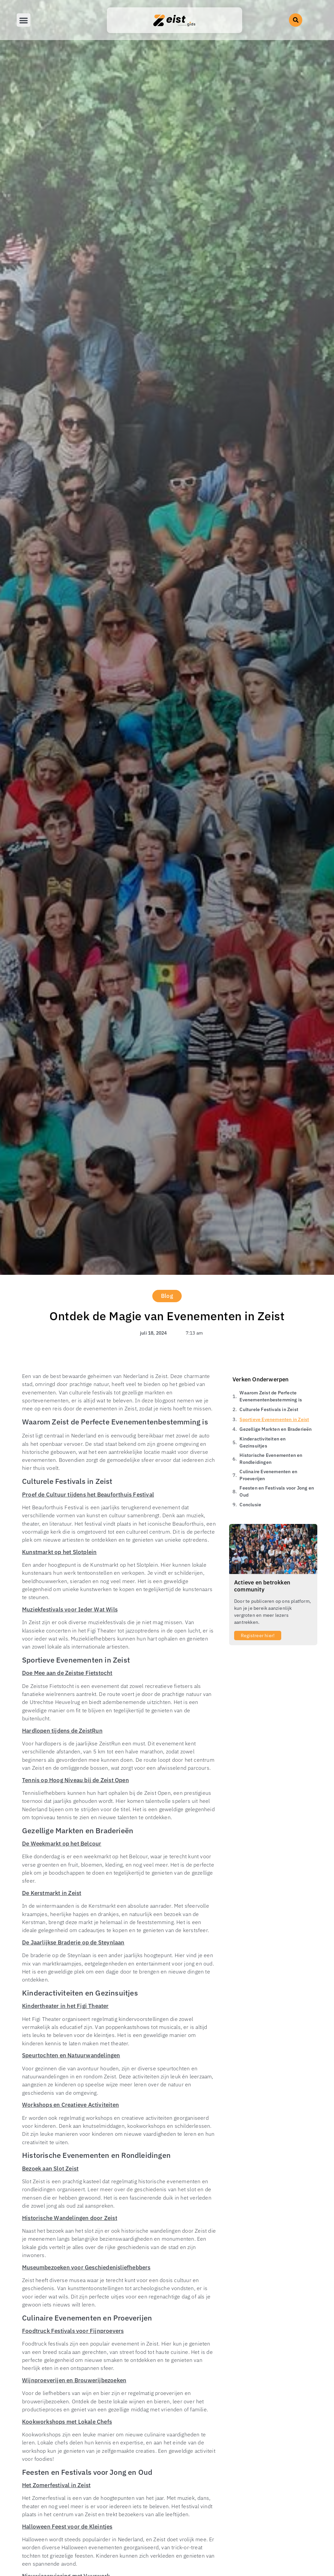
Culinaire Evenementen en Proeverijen (268, 1475)
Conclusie (250, 1505)
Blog (167, 1296)
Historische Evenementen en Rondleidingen (270, 1458)
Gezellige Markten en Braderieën (275, 1429)
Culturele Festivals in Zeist (268, 1409)
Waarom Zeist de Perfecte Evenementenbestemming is (270, 1396)
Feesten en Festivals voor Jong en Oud (276, 1491)
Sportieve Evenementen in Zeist (274, 1419)
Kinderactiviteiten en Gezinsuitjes (262, 1442)
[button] (295, 20)
